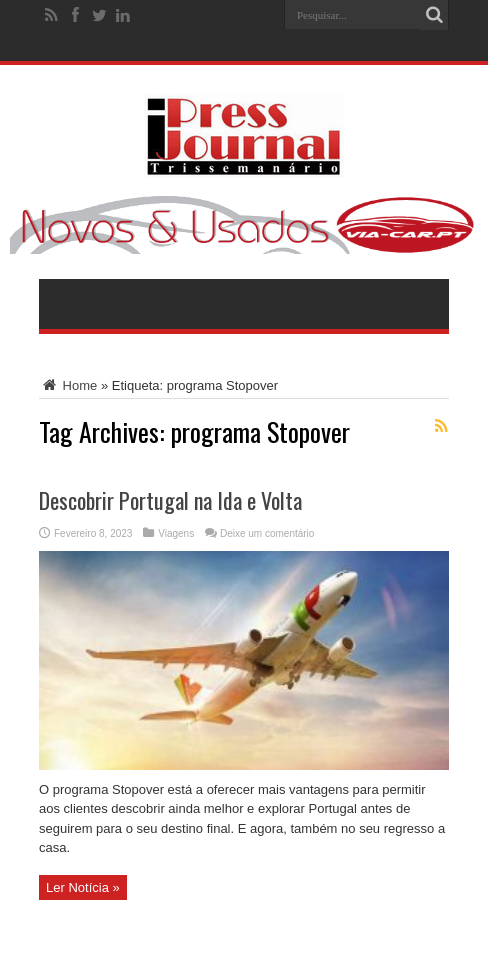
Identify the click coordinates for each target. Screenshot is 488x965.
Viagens (176, 533)
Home (68, 385)
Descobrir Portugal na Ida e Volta (170, 500)
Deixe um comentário (267, 533)
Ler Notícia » (83, 887)
